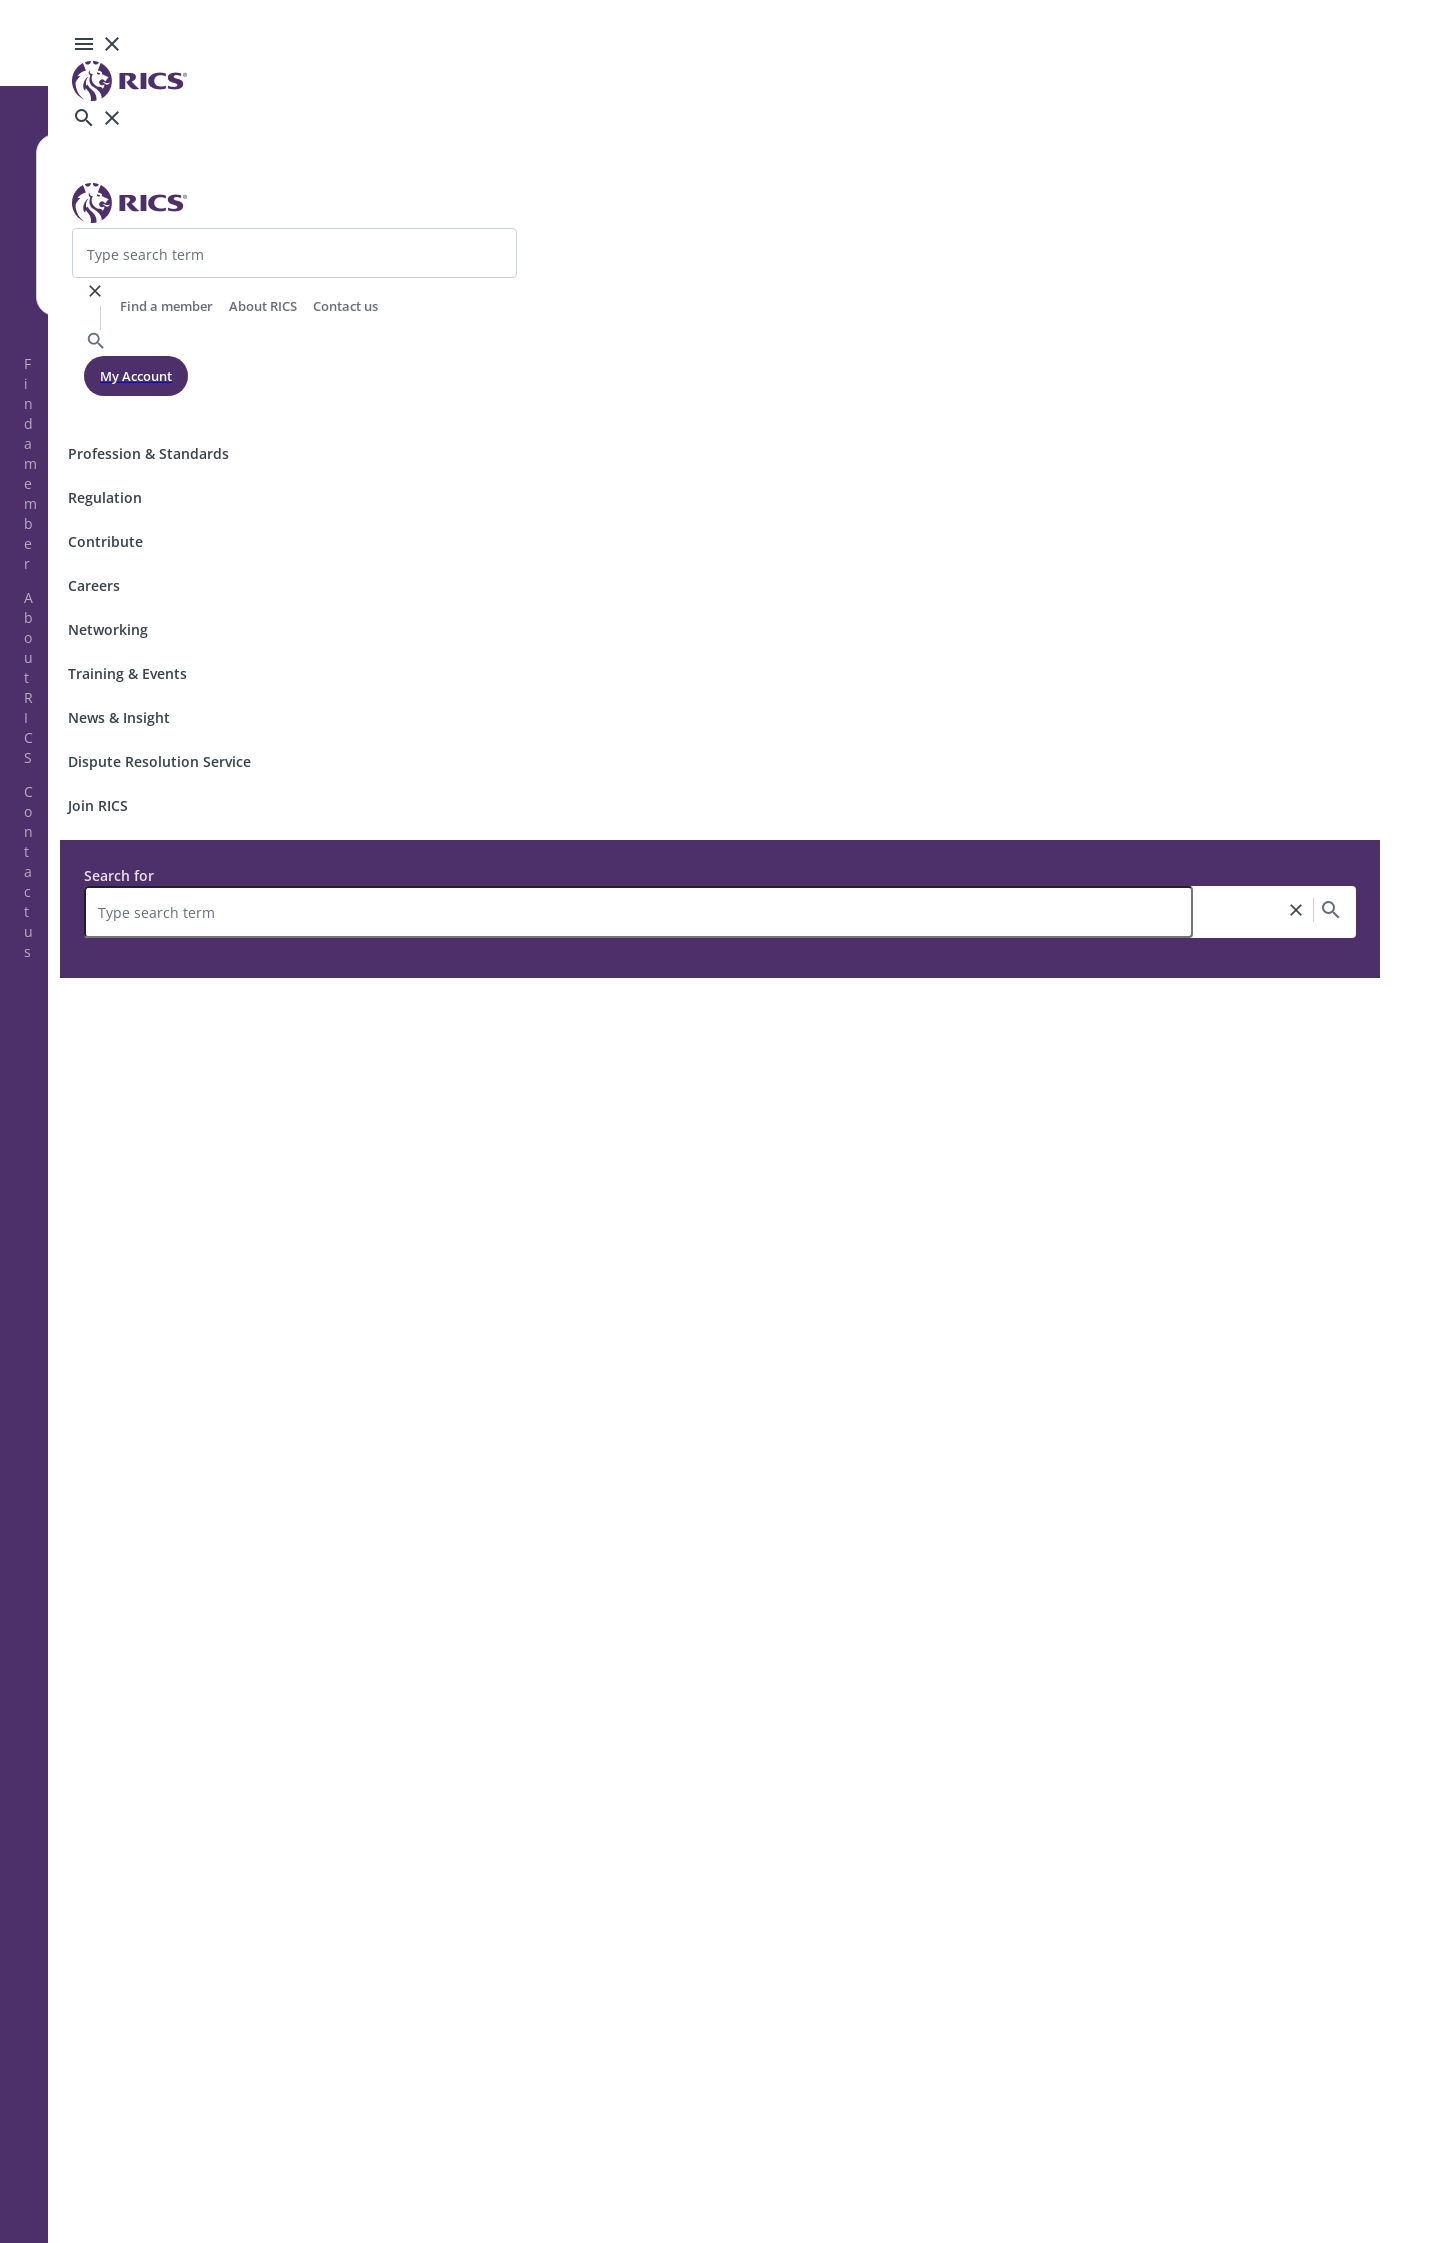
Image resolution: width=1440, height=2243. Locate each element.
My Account (136, 376)
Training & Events (127, 673)
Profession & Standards (148, 453)
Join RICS (98, 805)
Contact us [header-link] (345, 306)
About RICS (28, 677)
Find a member (30, 463)
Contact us (28, 871)
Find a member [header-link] (166, 306)
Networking (108, 629)
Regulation (105, 497)
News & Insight (119, 717)
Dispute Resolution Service (159, 761)
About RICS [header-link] (263, 306)
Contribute (105, 541)
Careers (94, 585)
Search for (119, 875)
